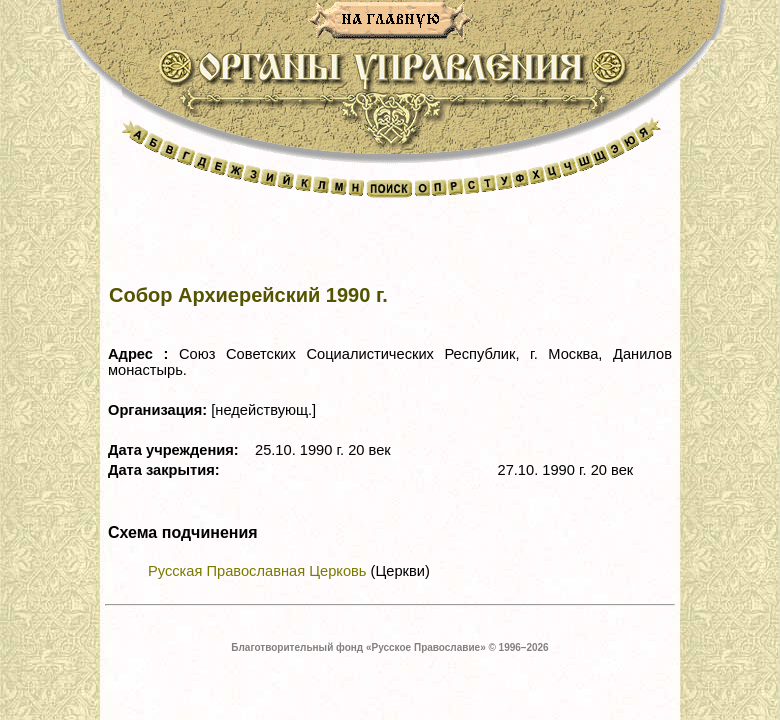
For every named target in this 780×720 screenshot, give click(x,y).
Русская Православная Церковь (257, 571)
